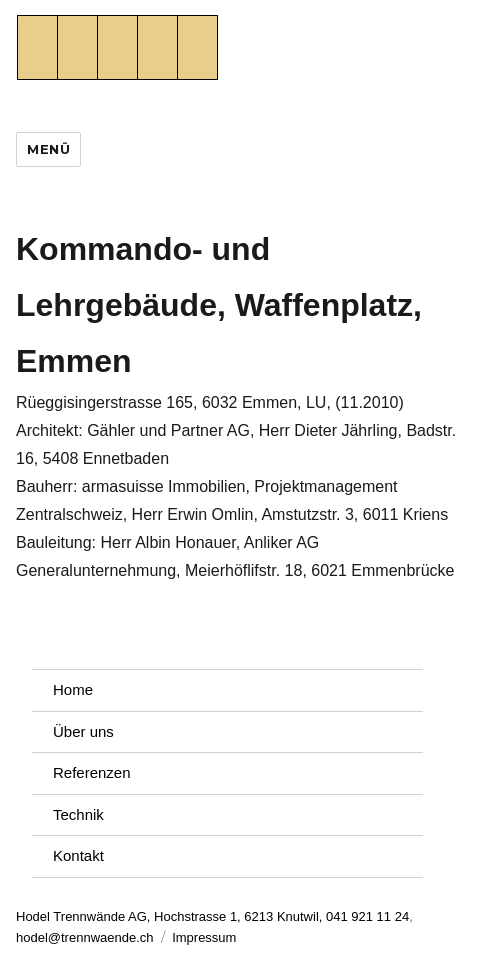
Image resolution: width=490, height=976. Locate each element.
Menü (48, 149)
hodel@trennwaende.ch (85, 937)
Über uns (83, 731)
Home (73, 689)
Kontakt (78, 855)
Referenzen (92, 772)
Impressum (204, 937)
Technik (78, 814)
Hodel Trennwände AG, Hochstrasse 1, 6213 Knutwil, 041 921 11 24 (212, 916)
